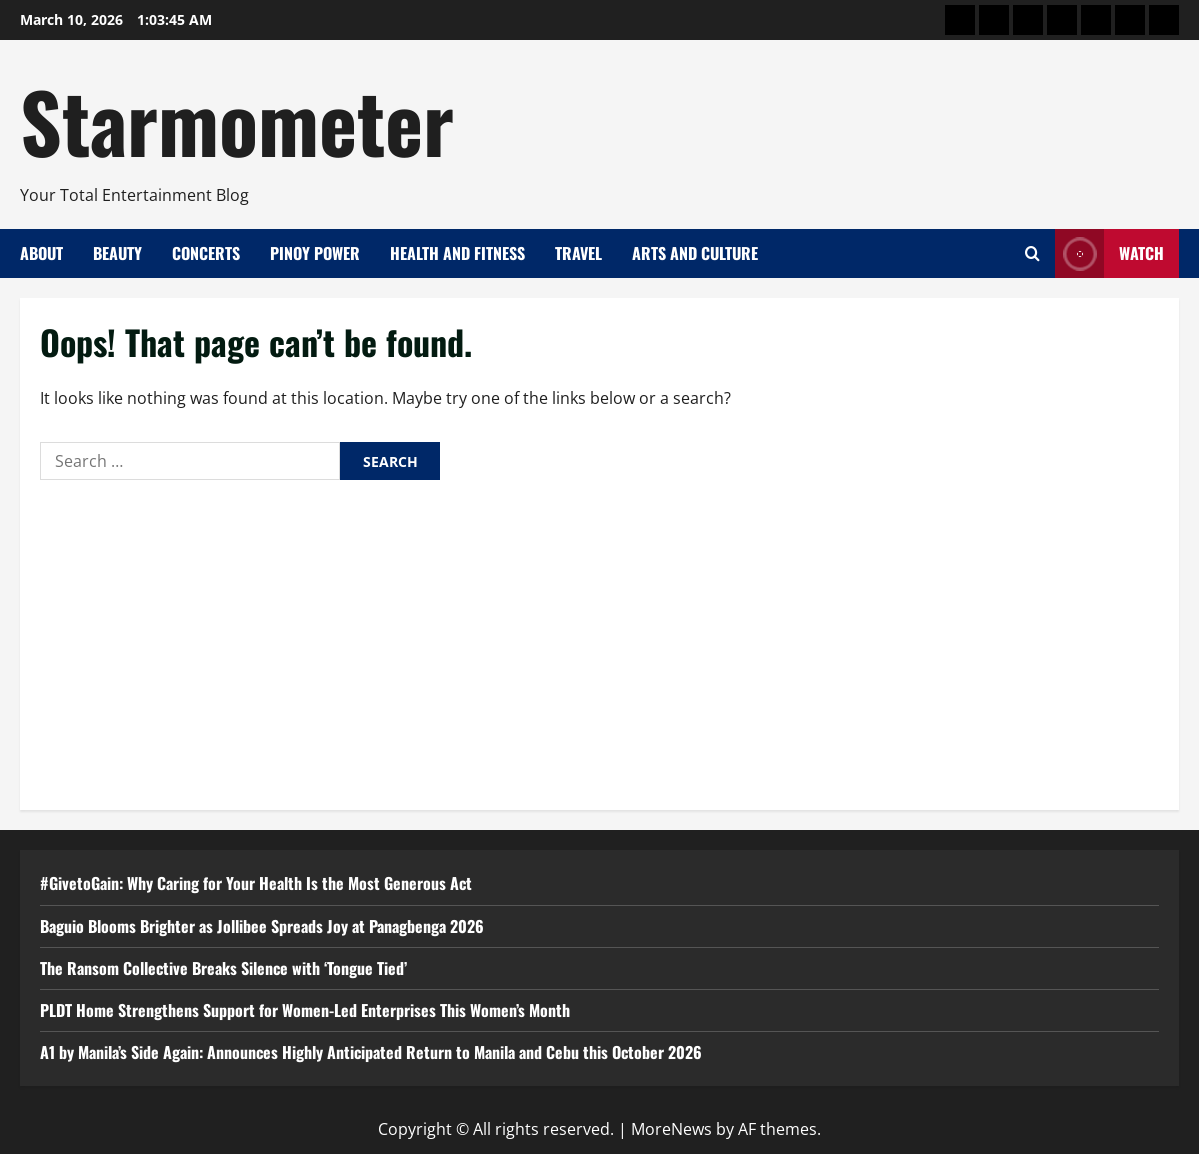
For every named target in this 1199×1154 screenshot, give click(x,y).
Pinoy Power (315, 253)
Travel (578, 253)
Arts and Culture (695, 253)
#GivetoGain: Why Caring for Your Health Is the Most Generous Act (256, 883)
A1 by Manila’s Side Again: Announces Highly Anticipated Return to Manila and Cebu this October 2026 (371, 1052)
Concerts (206, 253)
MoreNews (671, 1129)
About (41, 253)
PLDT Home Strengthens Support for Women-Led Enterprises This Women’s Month (305, 1010)
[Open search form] (1032, 253)
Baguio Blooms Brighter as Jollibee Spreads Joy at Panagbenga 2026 (262, 926)
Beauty (117, 253)
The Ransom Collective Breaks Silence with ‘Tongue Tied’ (223, 968)
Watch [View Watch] (1109, 253)
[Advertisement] (599, 640)
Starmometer (237, 120)
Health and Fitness (457, 253)
